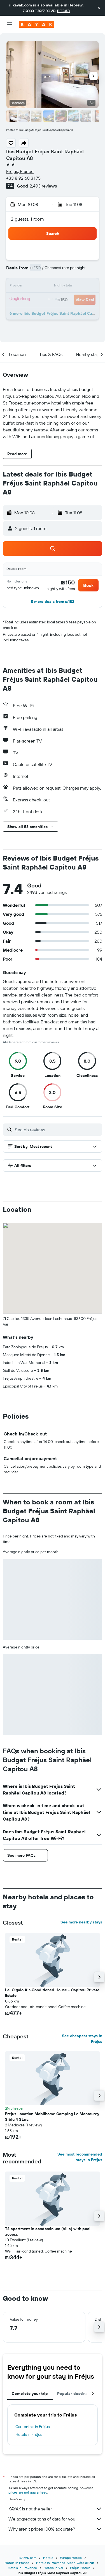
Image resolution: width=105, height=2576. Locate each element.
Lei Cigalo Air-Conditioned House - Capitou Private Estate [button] (52, 1992)
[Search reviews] (57, 1130)
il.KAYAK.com (26, 2558)
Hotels (48, 2558)
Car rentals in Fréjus (32, 2426)
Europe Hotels (71, 2558)
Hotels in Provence (22, 2568)
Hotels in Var (53, 2568)
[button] (99, 8)
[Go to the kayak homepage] (36, 24)
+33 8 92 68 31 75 (23, 178)
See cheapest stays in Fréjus (82, 2038)
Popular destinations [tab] (77, 2393)
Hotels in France (16, 2563)
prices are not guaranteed (27, 2492)
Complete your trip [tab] (30, 2393)
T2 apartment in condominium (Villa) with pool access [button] (47, 2231)
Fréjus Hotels (80, 2568)
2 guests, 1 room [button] (27, 219)
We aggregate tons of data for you (55, 2518)
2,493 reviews (43, 186)
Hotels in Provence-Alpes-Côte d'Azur (65, 2563)
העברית (63, 10)
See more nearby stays (81, 1922)
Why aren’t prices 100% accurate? (55, 2529)
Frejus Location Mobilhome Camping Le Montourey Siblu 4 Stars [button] (52, 2116)
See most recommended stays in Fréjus (79, 2157)
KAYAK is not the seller (55, 2508)
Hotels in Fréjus (28, 2434)
